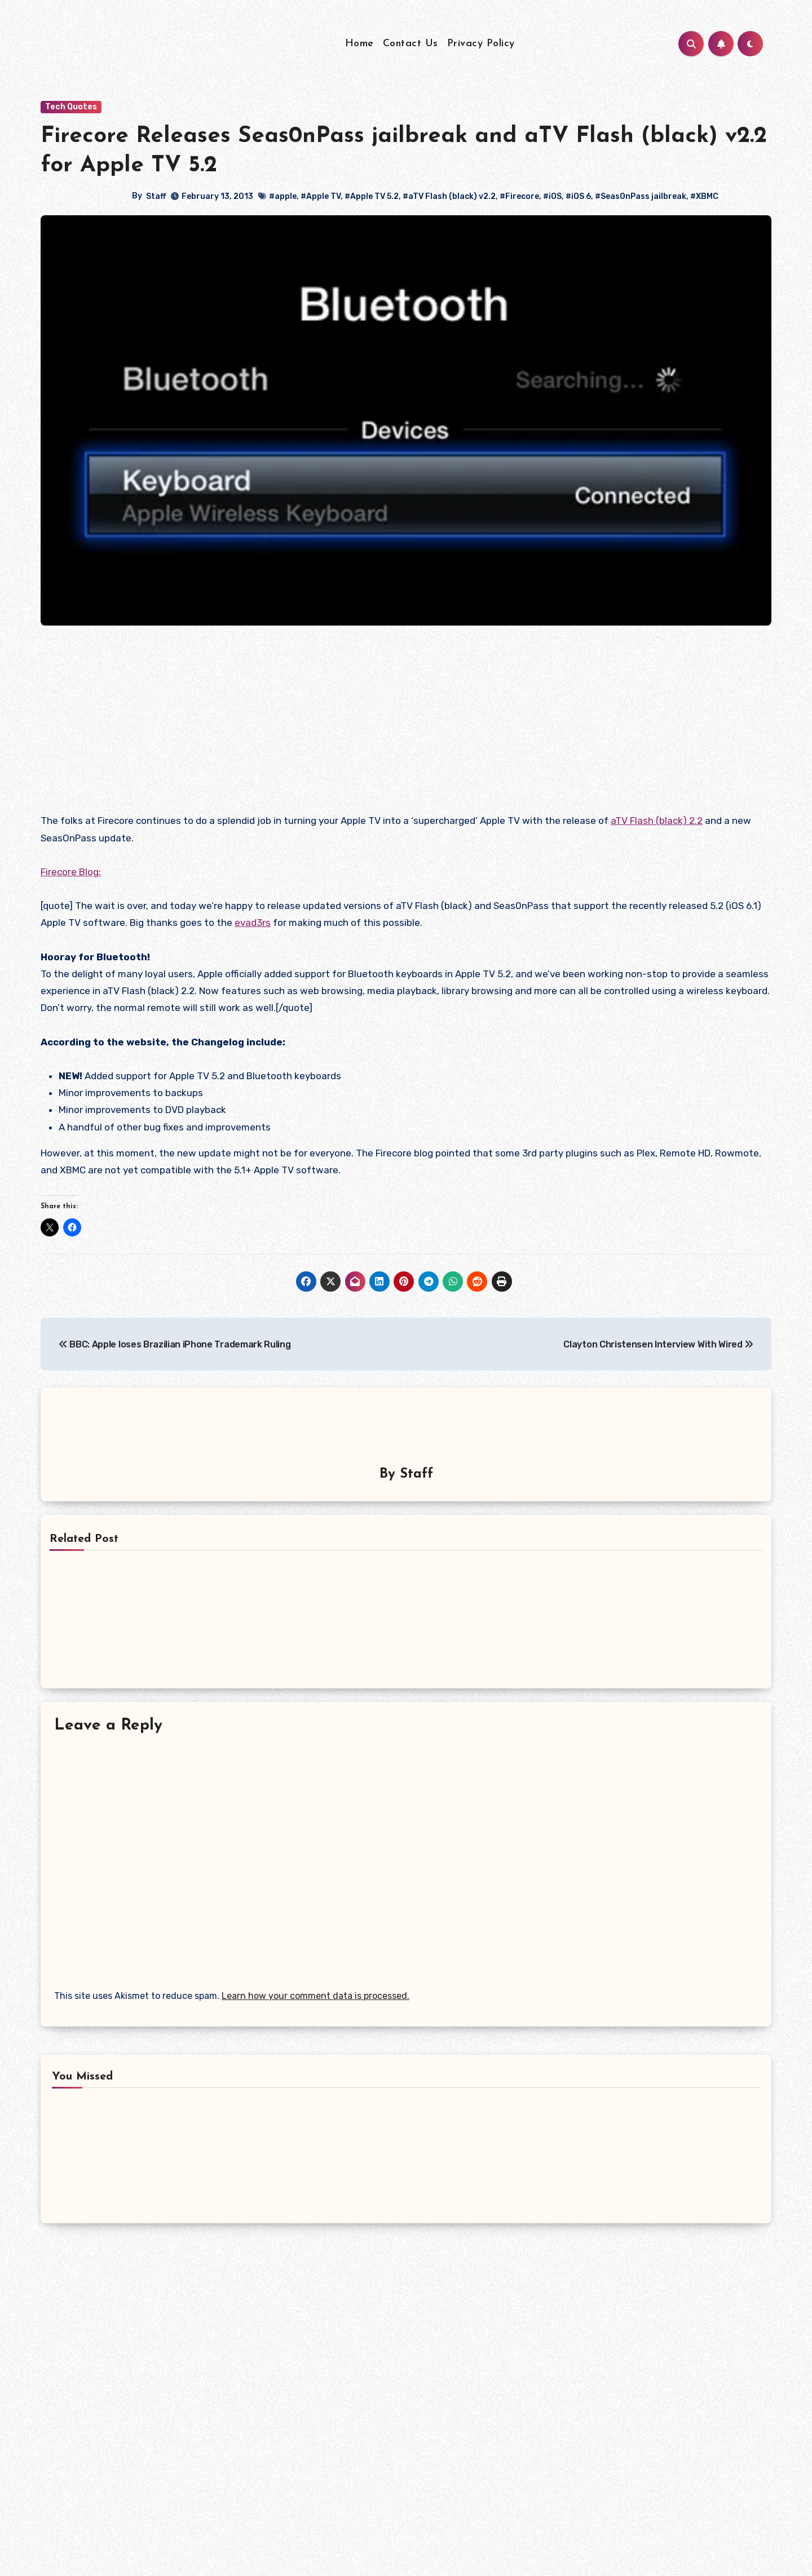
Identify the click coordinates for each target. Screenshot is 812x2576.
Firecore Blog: (71, 871)
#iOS (552, 196)
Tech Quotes (71, 107)
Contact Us (410, 43)
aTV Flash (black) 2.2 (657, 820)
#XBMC (704, 196)
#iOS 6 (578, 196)
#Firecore (519, 196)
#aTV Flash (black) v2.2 (449, 196)
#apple (283, 196)
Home (359, 43)
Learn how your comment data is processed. (315, 1993)
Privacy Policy (481, 43)
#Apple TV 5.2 (372, 196)
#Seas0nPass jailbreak (640, 196)
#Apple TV (321, 196)
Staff (156, 196)
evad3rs (253, 922)
